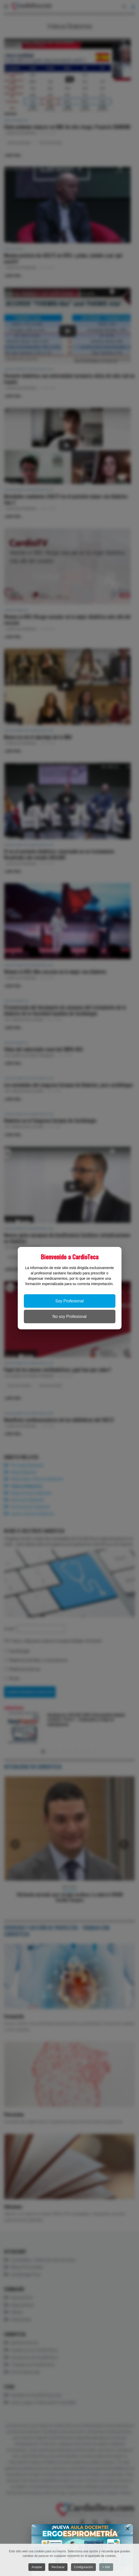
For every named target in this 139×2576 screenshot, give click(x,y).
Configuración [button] (83, 2567)
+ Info (106, 2567)
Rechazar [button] (57, 2567)
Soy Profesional (69, 1301)
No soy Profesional (69, 1316)
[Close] (127, 2528)
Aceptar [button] (36, 2567)
